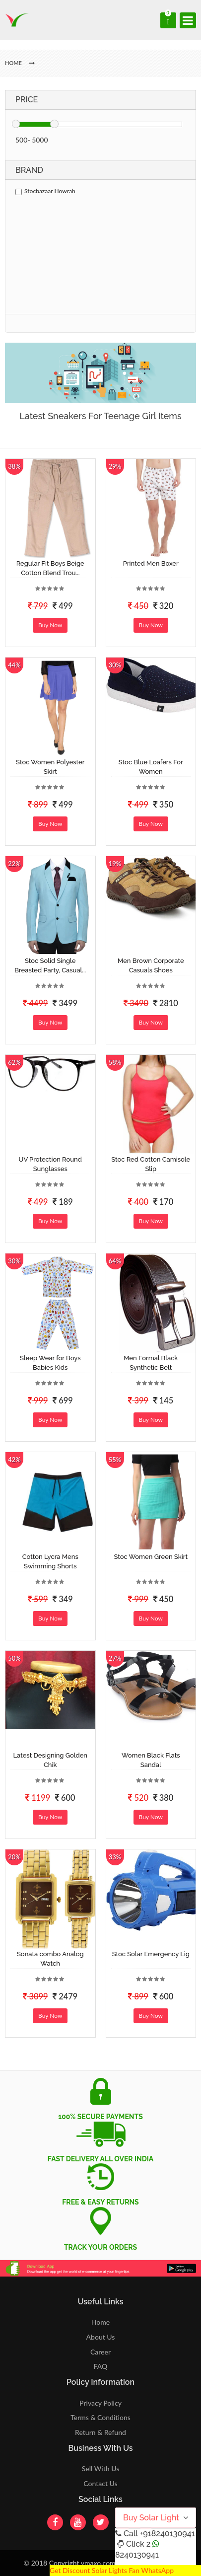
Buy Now (50, 625)
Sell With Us (100, 2468)
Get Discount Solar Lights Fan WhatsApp (112, 2570)
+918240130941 (167, 2533)
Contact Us (100, 2483)
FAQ (101, 2366)
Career (100, 2352)
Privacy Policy (100, 2403)
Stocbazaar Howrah (45, 191)
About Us (100, 2337)
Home (100, 2322)
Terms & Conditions (100, 2417)
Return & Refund (100, 2432)
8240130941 (137, 2555)
